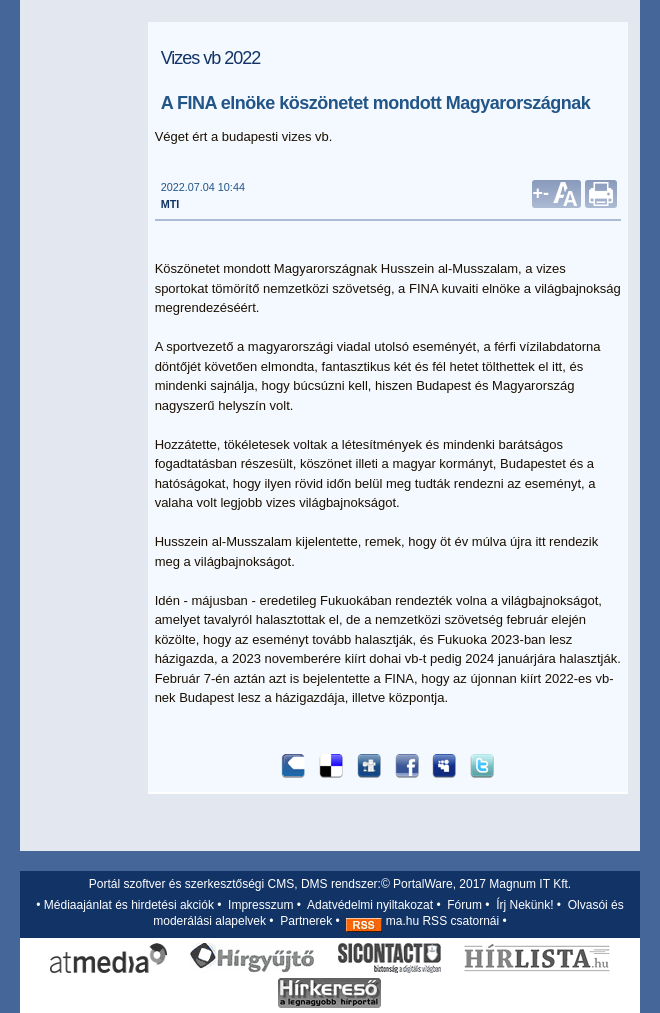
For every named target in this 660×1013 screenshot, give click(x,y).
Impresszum (260, 905)
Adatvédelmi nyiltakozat (370, 905)
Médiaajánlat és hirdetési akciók (129, 905)
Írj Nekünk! (524, 905)
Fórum (464, 905)
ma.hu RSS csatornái (422, 921)
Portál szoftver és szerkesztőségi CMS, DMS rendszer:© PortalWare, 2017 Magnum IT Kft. (330, 884)
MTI (170, 204)
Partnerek (306, 921)
